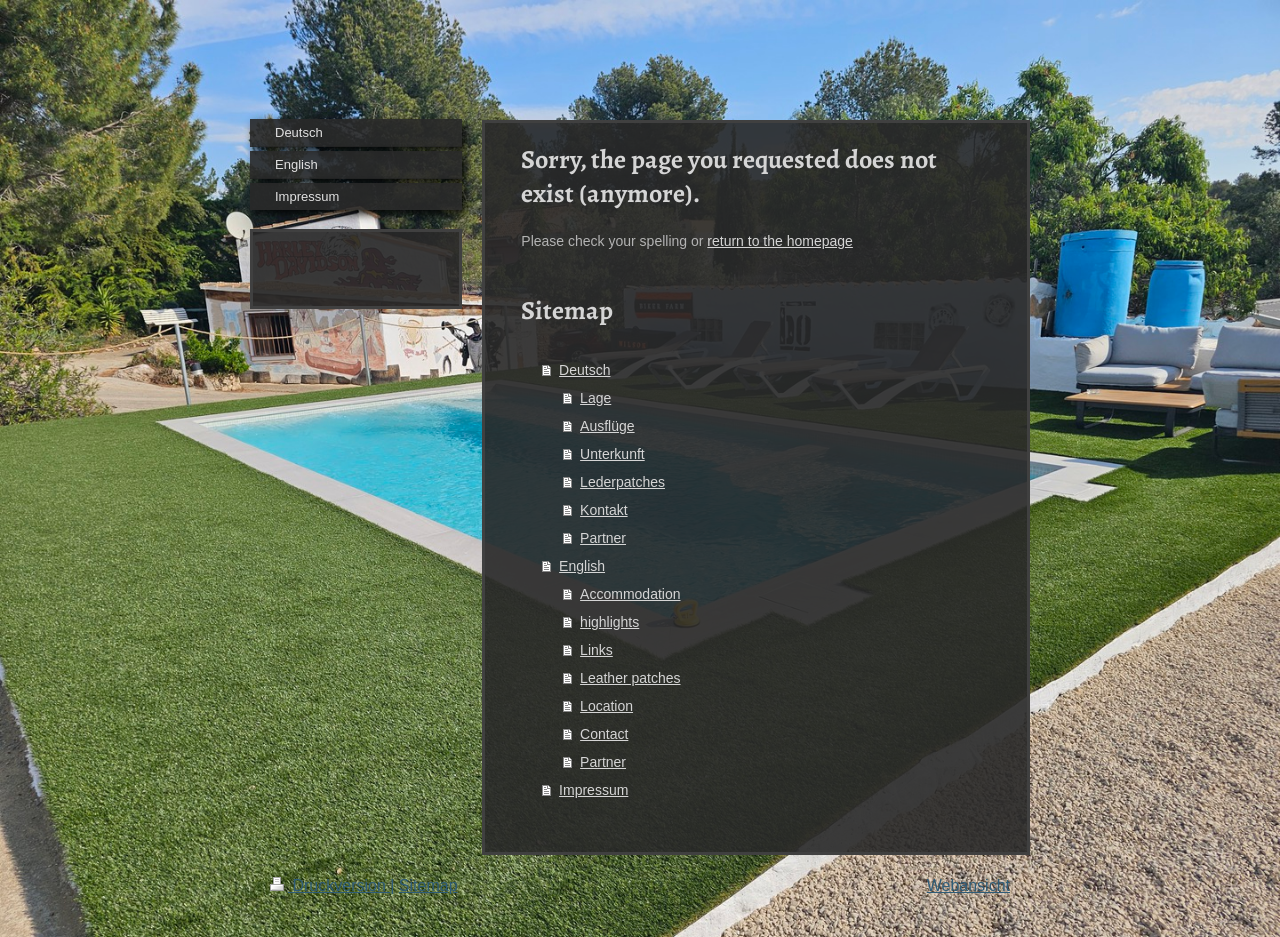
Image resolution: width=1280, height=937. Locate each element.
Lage (595, 398)
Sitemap (428, 885)
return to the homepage (780, 241)
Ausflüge (607, 426)
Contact (604, 734)
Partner (603, 538)
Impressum (593, 790)
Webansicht (968, 885)
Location (606, 706)
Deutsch (584, 370)
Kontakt (603, 510)
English (582, 566)
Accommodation (630, 594)
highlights (609, 622)
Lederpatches (622, 482)
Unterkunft (612, 454)
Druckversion (330, 885)
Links (596, 650)
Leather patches (630, 678)
